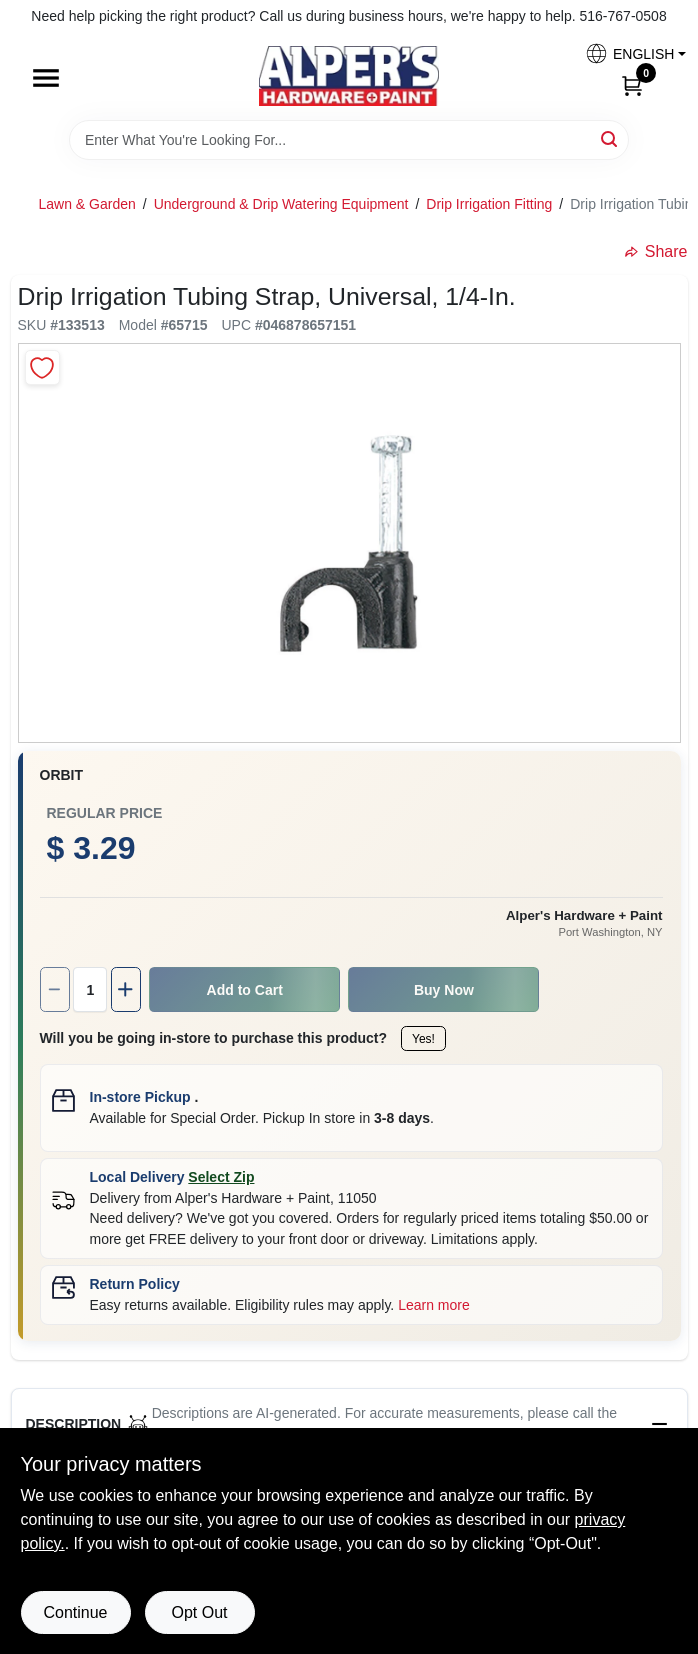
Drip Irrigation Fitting (489, 204)
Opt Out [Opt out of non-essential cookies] (199, 1612)
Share (656, 251)
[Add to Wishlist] (42, 367)
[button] (628, 53)
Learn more (434, 1305)
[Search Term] (349, 140)
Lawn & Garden (87, 204)
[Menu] (46, 78)
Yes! (423, 1039)
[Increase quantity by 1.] (126, 989)
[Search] (610, 138)
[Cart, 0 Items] (632, 85)
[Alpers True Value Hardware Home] (349, 76)
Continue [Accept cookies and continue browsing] (75, 1612)
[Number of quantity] (90, 989)
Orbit (62, 775)
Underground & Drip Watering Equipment (281, 204)
